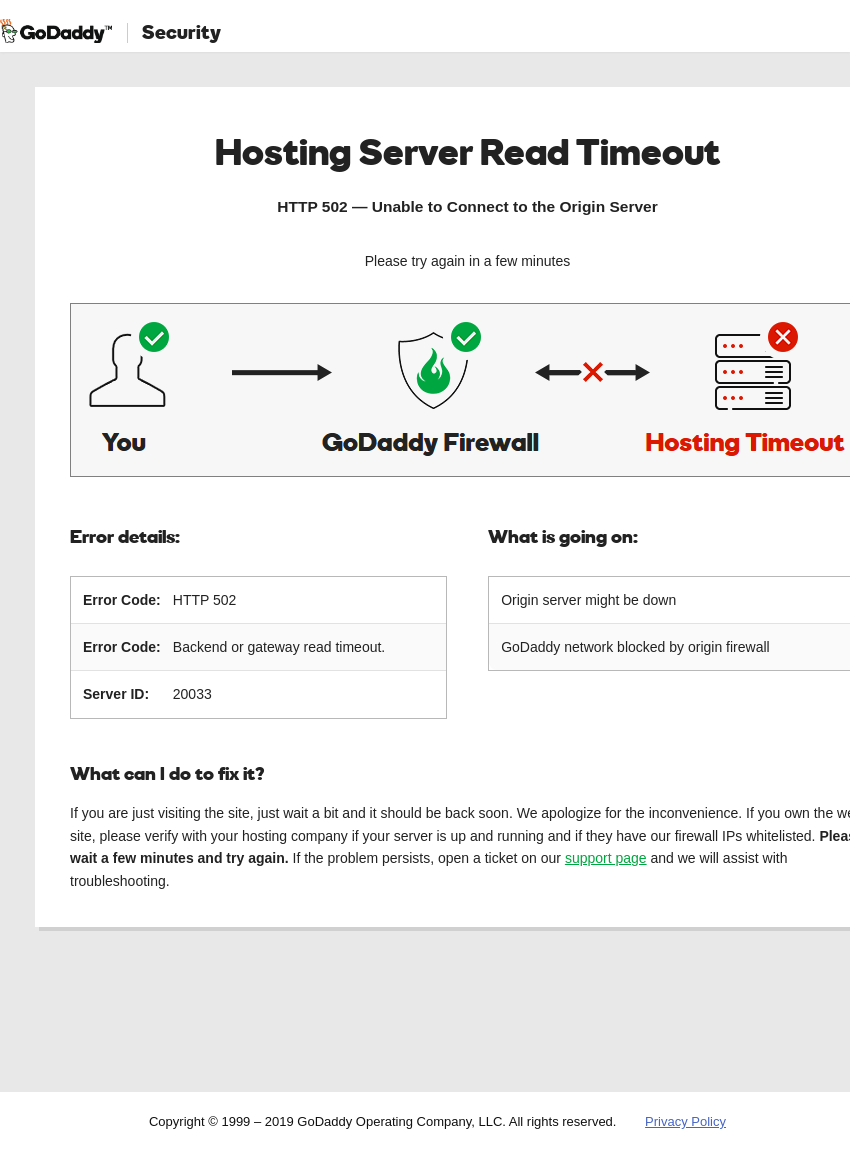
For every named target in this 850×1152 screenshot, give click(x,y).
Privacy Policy (685, 1121)
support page (606, 858)
